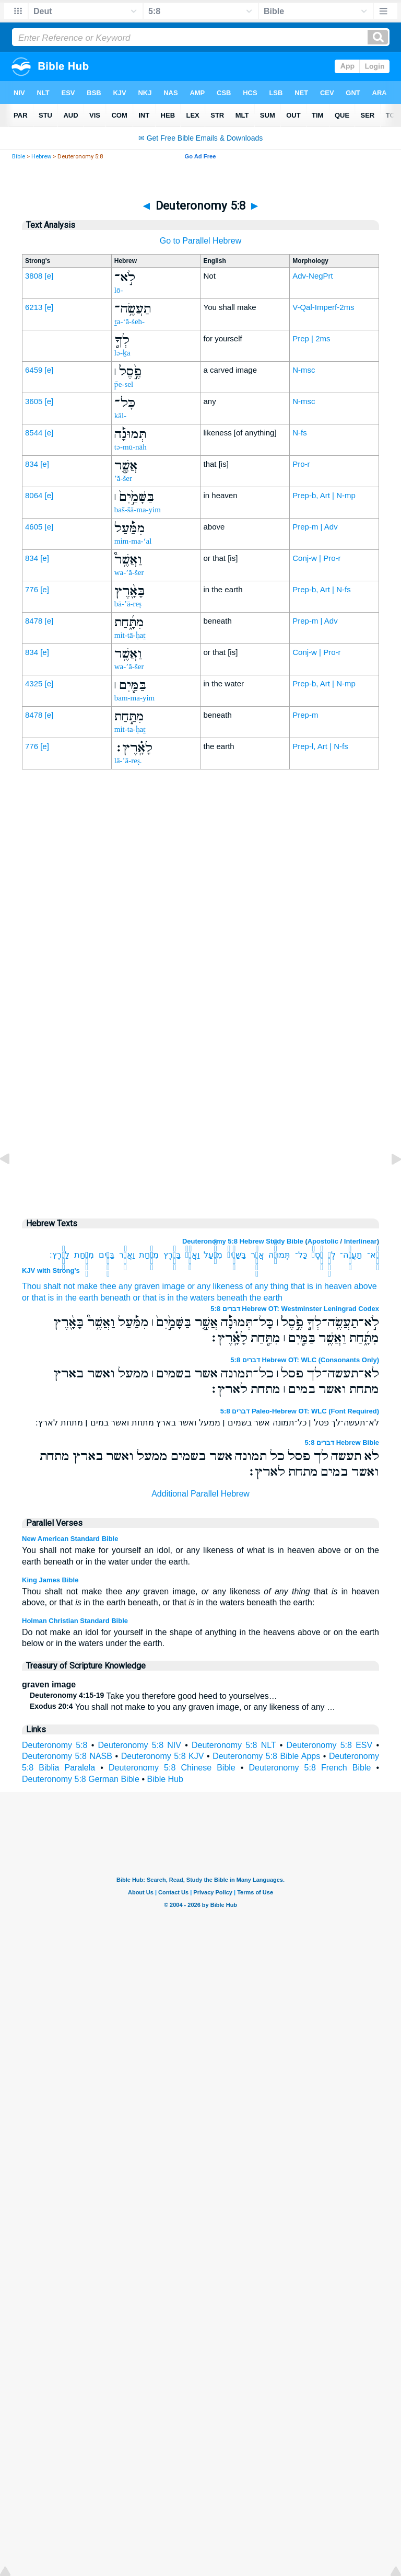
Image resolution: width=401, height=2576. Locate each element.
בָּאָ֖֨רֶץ (172, 1254)
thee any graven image (142, 1286)
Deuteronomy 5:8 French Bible (310, 1767)
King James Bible (50, 1580)
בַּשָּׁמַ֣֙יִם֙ (236, 1254)
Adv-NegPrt (312, 275)
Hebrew (41, 156)
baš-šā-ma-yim (137, 509)
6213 (33, 307)
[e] (49, 275)
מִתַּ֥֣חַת (84, 1254)
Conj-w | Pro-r (316, 558)
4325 (33, 683)
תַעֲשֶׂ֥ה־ (351, 1254)
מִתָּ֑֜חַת (149, 1254)
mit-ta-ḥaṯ (130, 729)
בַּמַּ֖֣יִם (106, 1254)
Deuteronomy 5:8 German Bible (80, 1779)
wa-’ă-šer (129, 572)
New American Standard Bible (70, 1539)
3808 (33, 275)
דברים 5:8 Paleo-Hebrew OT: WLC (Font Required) (299, 1411)
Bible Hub (165, 1779)
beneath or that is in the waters (157, 1297)
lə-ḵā (122, 353)
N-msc (303, 369)
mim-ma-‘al (133, 541)
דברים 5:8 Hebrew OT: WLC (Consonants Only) (304, 1360)
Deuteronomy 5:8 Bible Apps (266, 1756)
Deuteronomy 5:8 (55, 1745)
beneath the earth (249, 1297)
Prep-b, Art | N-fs (321, 589)
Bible (18, 156)
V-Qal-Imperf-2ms (323, 307)
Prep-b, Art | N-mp (324, 495)
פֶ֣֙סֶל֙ (317, 1254)
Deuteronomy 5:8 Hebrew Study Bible (242, 1241)
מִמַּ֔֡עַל (213, 1254)
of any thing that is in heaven (298, 1286)
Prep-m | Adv (314, 526)
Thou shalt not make (60, 1286)
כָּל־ (301, 1254)
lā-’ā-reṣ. (128, 760)
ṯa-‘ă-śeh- (129, 321)
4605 (33, 526)
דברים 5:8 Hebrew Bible (342, 1442)
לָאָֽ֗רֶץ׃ (59, 1254)
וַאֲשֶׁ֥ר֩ (192, 1254)
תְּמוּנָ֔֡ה (279, 1254)
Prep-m (305, 714)
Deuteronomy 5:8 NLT (234, 1745)
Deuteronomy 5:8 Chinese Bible (172, 1767)
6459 (33, 369)
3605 (33, 401)
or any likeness (215, 1286)
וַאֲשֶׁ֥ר (127, 1254)
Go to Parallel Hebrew (201, 240)
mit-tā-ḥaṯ (130, 635)
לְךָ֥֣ (332, 1254)
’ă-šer (123, 478)
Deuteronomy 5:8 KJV (162, 1756)
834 (31, 463)
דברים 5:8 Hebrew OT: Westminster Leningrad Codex (294, 1309)
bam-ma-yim (134, 698)
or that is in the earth (60, 1297)
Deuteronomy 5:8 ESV (329, 1745)
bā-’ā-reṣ (127, 604)
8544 (33, 432)
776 (31, 589)
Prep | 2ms (311, 338)
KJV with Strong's (51, 1270)
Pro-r (301, 463)
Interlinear (360, 1241)
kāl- (120, 415)
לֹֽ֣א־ (373, 1254)
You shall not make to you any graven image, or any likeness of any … (182, 1707)
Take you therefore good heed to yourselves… (153, 1696)
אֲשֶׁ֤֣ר (257, 1254)
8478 (33, 620)
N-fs (299, 432)
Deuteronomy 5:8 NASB (67, 1756)
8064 (33, 495)
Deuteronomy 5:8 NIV (139, 1745)
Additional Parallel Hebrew (200, 1493)
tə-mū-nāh (130, 447)
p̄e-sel (123, 384)
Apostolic (323, 1241)
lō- (118, 290)
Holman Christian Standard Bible (75, 1621)
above (365, 1286)
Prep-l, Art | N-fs (320, 746)
